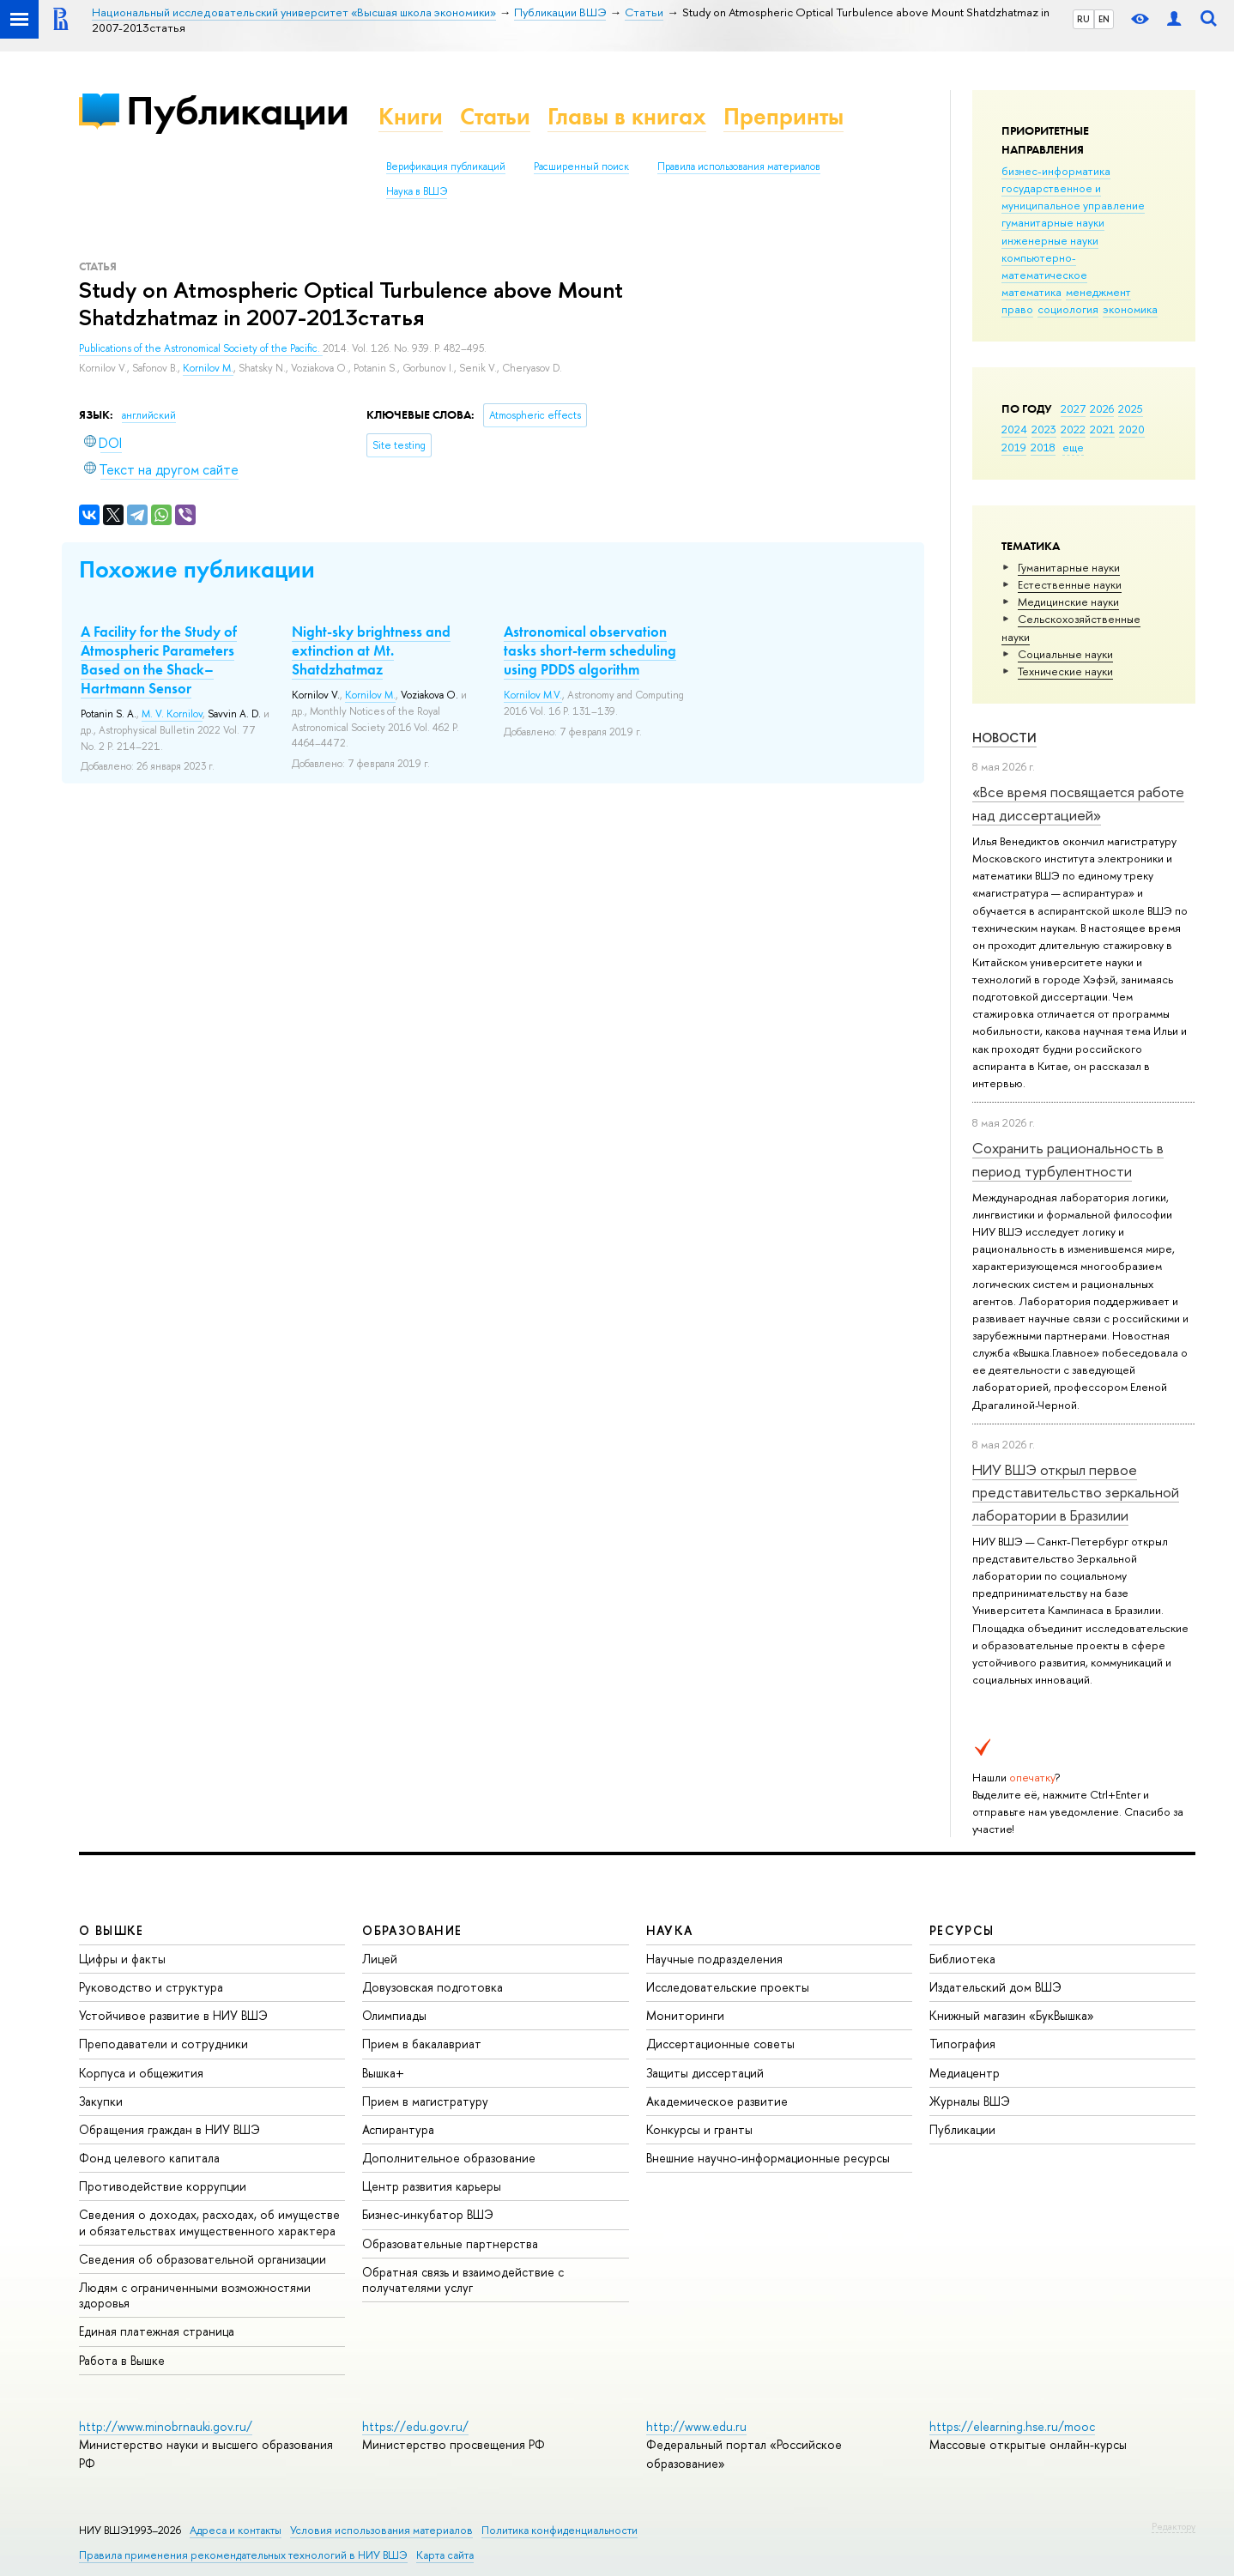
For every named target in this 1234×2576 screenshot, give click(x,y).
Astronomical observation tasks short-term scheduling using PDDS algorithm (590, 650)
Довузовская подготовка (432, 1987)
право (1017, 309)
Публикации (237, 110)
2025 (1130, 408)
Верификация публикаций (445, 166)
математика (1031, 291)
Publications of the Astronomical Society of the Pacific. (201, 348)
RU (1083, 19)
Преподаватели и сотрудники (163, 2043)
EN (1104, 19)
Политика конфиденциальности (559, 2530)
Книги (410, 116)
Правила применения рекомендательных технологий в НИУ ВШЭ (243, 2555)
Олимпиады (394, 2015)
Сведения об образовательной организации (202, 2259)
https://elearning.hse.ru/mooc (1012, 2426)
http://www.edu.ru (696, 2426)
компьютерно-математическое (1044, 266)
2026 (1102, 408)
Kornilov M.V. (533, 695)
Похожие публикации (197, 569)
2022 (1073, 429)
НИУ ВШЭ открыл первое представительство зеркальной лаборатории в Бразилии (1075, 1492)
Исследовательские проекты (727, 1987)
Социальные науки (1065, 654)
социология (1067, 309)
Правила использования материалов (738, 166)
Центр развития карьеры (431, 2186)
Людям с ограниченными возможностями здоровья (195, 2295)
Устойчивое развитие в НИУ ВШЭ (173, 2015)
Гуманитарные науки (1069, 567)
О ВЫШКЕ (111, 1930)
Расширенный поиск (581, 166)
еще (1073, 447)
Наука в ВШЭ (416, 191)
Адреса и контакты (235, 2530)
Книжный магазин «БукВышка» (1011, 2015)
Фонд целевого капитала (149, 2158)
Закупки (101, 2101)
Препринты (783, 116)
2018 (1043, 447)
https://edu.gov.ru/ (415, 2426)
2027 (1073, 408)
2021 (1102, 429)
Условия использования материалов (381, 2530)
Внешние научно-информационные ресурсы (768, 2158)
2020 (1132, 429)
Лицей (379, 1958)
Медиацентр (964, 2073)
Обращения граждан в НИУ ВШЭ (169, 2129)
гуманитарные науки (1052, 222)
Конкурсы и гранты (699, 2129)
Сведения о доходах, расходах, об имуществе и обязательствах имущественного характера (209, 2222)
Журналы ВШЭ (969, 2101)
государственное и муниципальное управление (1073, 196)
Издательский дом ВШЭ (995, 1987)
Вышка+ (383, 2073)
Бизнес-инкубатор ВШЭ (427, 2214)
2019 (1013, 447)
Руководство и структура (151, 1987)
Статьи (495, 116)
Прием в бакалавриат (421, 2043)
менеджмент (1098, 291)
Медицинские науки (1068, 601)
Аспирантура (398, 2129)
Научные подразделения (714, 1958)
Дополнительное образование (448, 2158)
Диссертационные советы (720, 2043)
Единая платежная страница (156, 2331)
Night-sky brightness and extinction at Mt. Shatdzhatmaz (371, 650)
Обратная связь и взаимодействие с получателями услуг (463, 2279)
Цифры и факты (122, 1958)
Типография (962, 2043)
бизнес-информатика (1055, 170)
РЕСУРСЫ (962, 1930)
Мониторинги (685, 2015)
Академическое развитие (717, 2101)
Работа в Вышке (122, 2360)
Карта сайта (445, 2555)
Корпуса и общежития (141, 2073)
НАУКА (669, 1930)
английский (149, 415)
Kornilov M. (208, 368)
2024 (1014, 429)
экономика (1130, 309)
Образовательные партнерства (450, 2243)
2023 (1043, 429)
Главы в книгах (626, 116)
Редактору (1173, 2526)
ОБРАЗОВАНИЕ (412, 1930)
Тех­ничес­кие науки (1065, 671)
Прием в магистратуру (425, 2101)
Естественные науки (1070, 584)
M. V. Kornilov (172, 714)
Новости (1004, 738)
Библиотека (962, 1958)
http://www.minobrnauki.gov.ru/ (165, 2426)
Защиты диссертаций (705, 2073)
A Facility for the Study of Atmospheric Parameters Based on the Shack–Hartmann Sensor (159, 660)
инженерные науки (1049, 240)
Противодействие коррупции (162, 2186)
